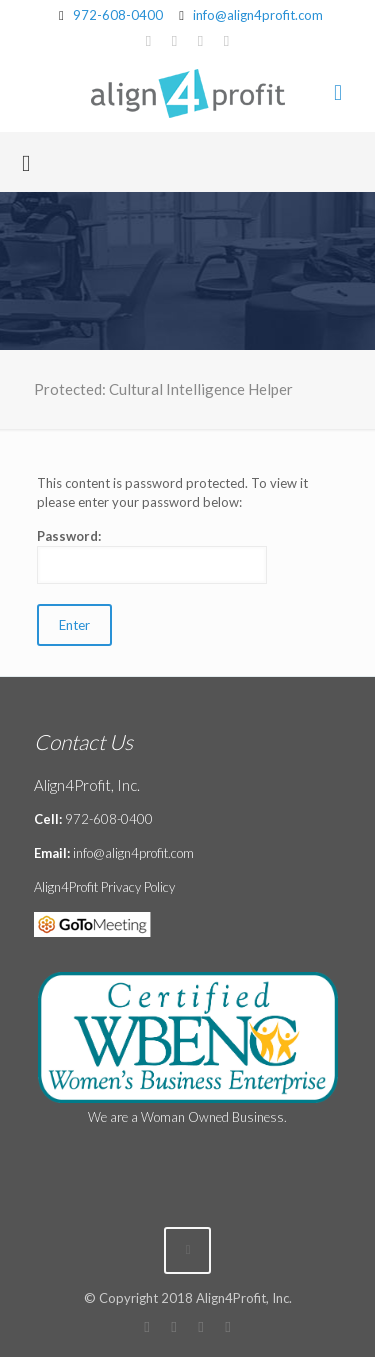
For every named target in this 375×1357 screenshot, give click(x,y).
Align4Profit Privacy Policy (104, 887)
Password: (152, 556)
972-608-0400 (118, 15)
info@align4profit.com (258, 15)
